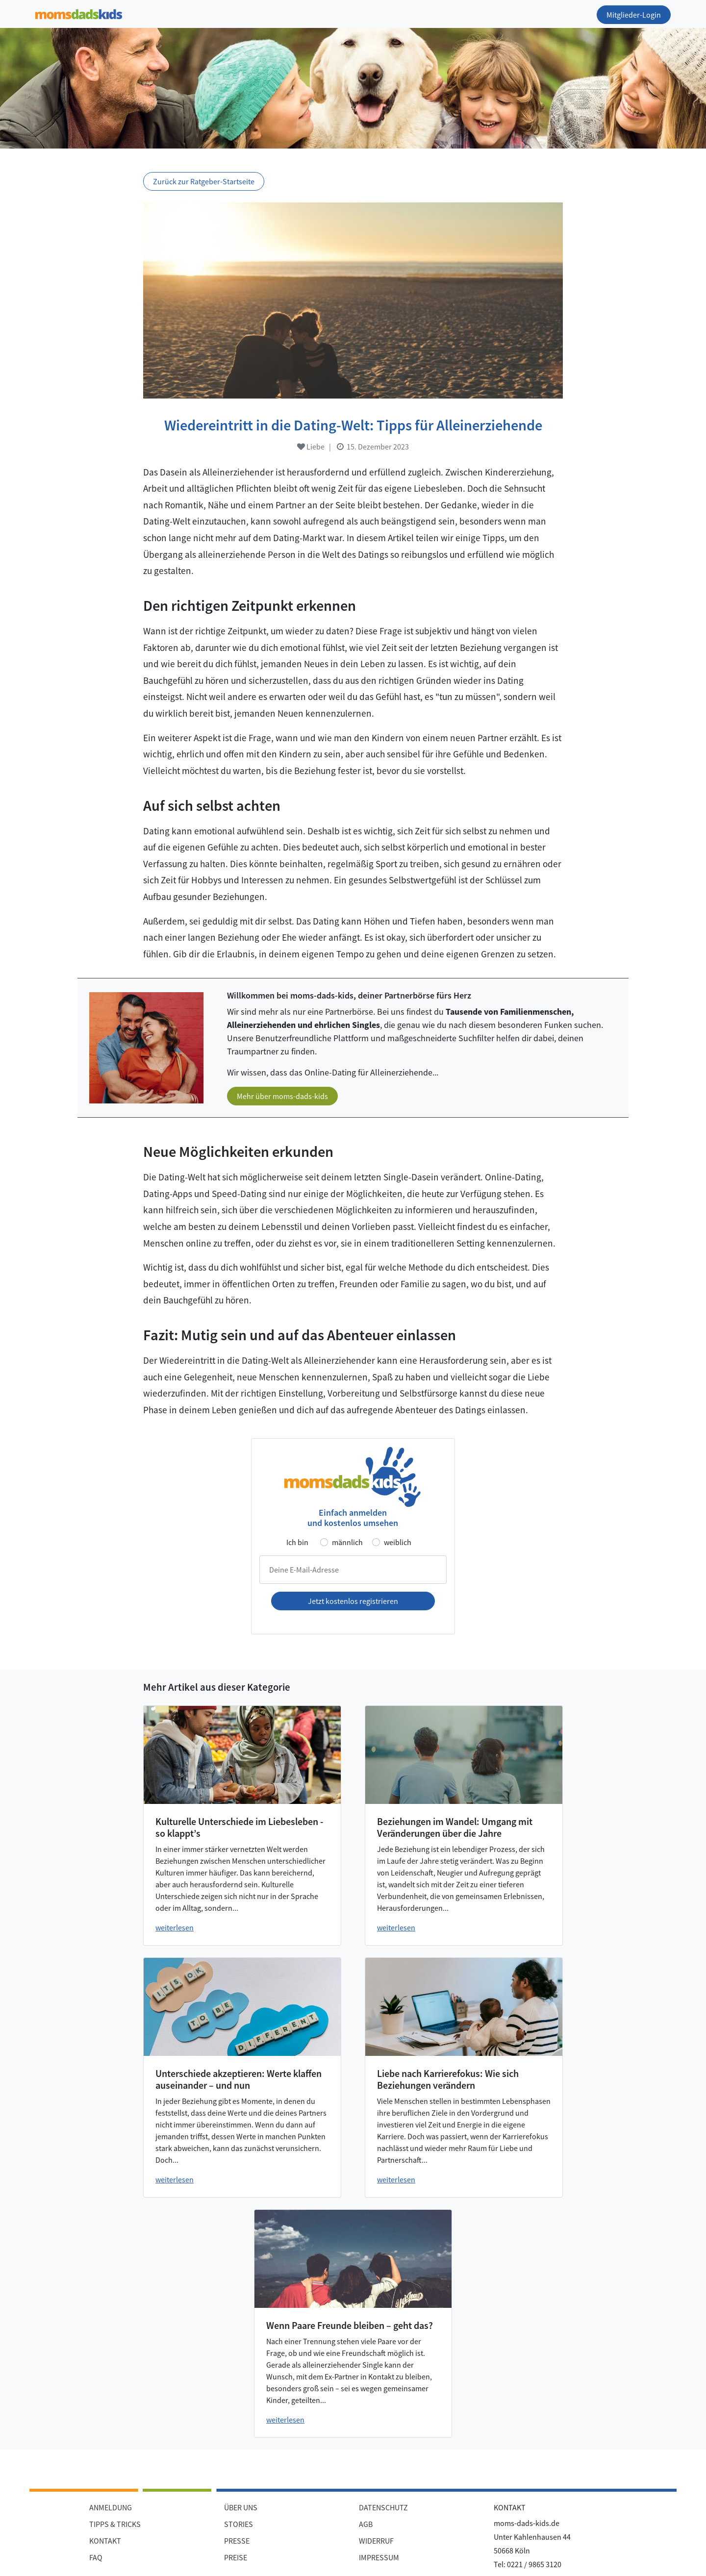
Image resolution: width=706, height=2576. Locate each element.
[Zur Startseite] (78, 12)
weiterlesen (174, 1927)
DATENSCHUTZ (383, 2507)
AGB (366, 2524)
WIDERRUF (376, 2541)
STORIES (238, 2524)
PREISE (235, 2557)
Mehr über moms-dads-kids (282, 1096)
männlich (347, 1542)
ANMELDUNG (110, 2507)
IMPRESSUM (379, 2557)
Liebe (311, 446)
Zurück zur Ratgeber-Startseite (203, 181)
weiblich (397, 1542)
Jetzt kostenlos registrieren (353, 1601)
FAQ (95, 2557)
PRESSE (237, 2541)
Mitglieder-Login (633, 15)
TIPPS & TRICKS (115, 2524)
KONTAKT (105, 2541)
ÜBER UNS (240, 2507)
